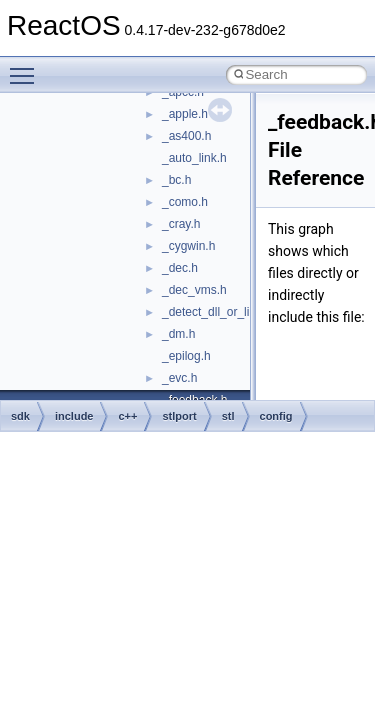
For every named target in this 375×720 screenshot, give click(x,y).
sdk (20, 416)
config (276, 416)
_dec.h (180, 268)
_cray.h (181, 224)
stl (228, 416)
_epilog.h (186, 356)
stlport (179, 416)
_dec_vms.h (194, 290)
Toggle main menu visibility (27, 67)
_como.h (185, 202)
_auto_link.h (194, 158)
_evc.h (179, 378)
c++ (127, 416)
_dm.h (178, 334)
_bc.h (176, 180)
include (74, 416)
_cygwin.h (188, 246)
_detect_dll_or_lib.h (214, 312)
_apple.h (185, 114)
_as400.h (186, 136)
